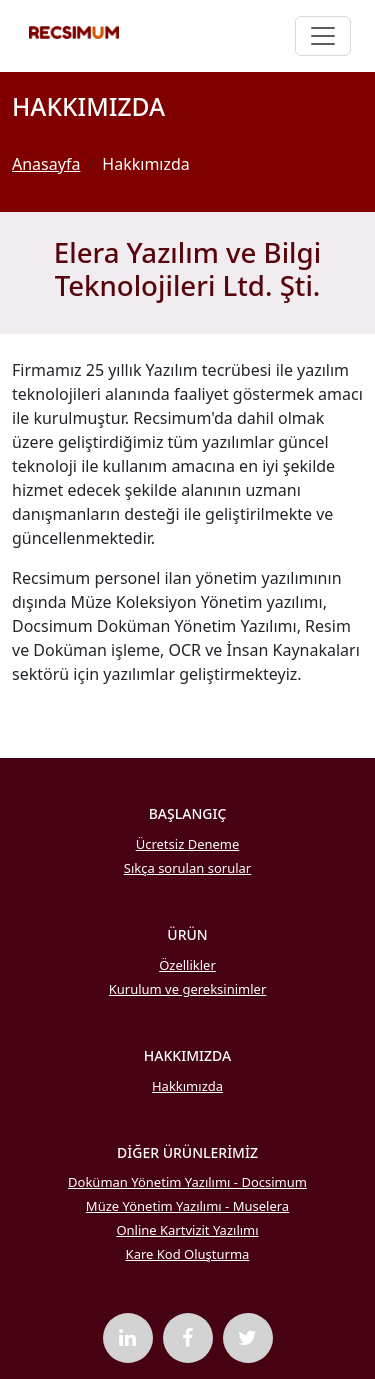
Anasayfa (46, 164)
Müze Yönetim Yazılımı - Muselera (187, 1206)
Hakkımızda (187, 1086)
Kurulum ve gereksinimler (188, 989)
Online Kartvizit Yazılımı (187, 1230)
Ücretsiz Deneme (188, 844)
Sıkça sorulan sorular (187, 868)
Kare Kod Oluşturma (188, 1254)
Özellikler (187, 965)
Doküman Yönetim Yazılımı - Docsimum (187, 1182)
